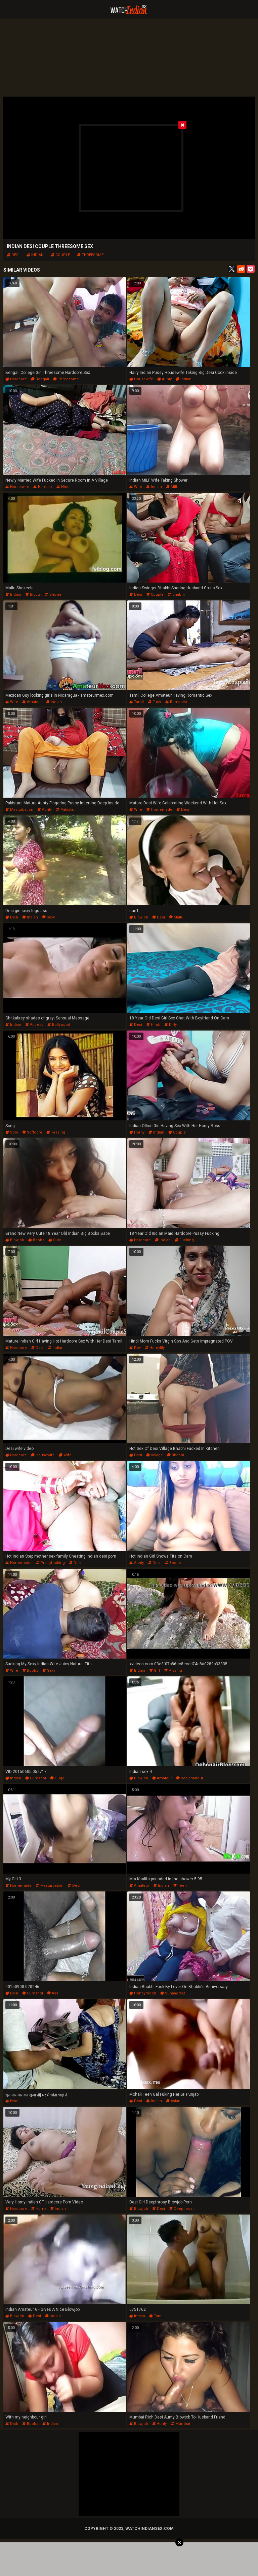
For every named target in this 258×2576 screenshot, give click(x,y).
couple (60, 255)
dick (11, 2424)
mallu (176, 917)
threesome (90, 255)
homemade (159, 809)
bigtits (33, 594)
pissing (173, 1670)
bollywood (58, 1024)
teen (180, 1885)
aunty (164, 379)
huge (57, 1778)
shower (54, 594)
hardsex (42, 487)
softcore (32, 1132)
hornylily (155, 1348)
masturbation (19, 809)
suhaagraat (172, 1993)
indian (35, 255)
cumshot (35, 1778)
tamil (136, 702)
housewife (141, 379)
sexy (48, 917)
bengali (40, 379)
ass (52, 1993)
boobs (36, 1240)
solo (11, 1132)
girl (154, 1670)
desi (13, 255)
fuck (154, 702)
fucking (184, 1240)
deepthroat (181, 2208)
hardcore (16, 379)
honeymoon (142, 1993)
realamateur (189, 1778)
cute (54, 1240)
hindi (63, 487)
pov (135, 1348)
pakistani (66, 809)
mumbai (180, 2424)
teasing (55, 1132)
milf (171, 487)
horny (136, 1132)
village (154, 1455)
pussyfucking (50, 1563)
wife (135, 487)
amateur (32, 702)
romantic (176, 702)
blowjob (138, 917)
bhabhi (176, 594)
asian (173, 2101)
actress (34, 1024)
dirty (170, 1024)
